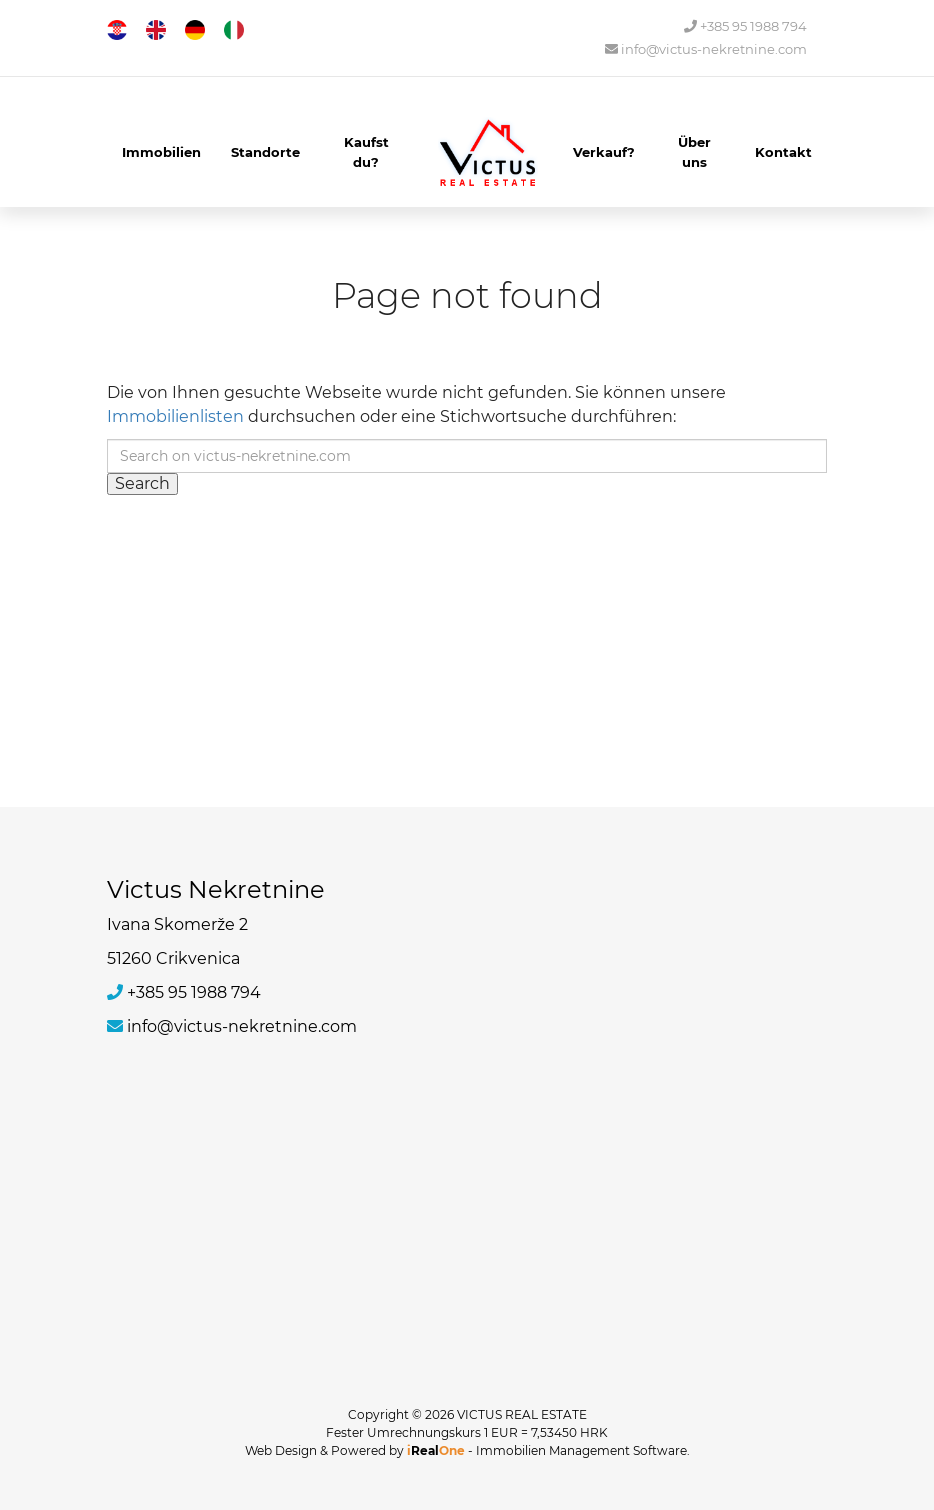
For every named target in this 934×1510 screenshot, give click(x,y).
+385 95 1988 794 (745, 26)
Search (142, 483)
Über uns (694, 152)
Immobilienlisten (175, 416)
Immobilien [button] (161, 152)
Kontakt (783, 152)
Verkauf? (604, 152)
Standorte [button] (265, 152)
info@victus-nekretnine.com (706, 49)
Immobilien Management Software (581, 1450)
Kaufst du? (366, 152)
